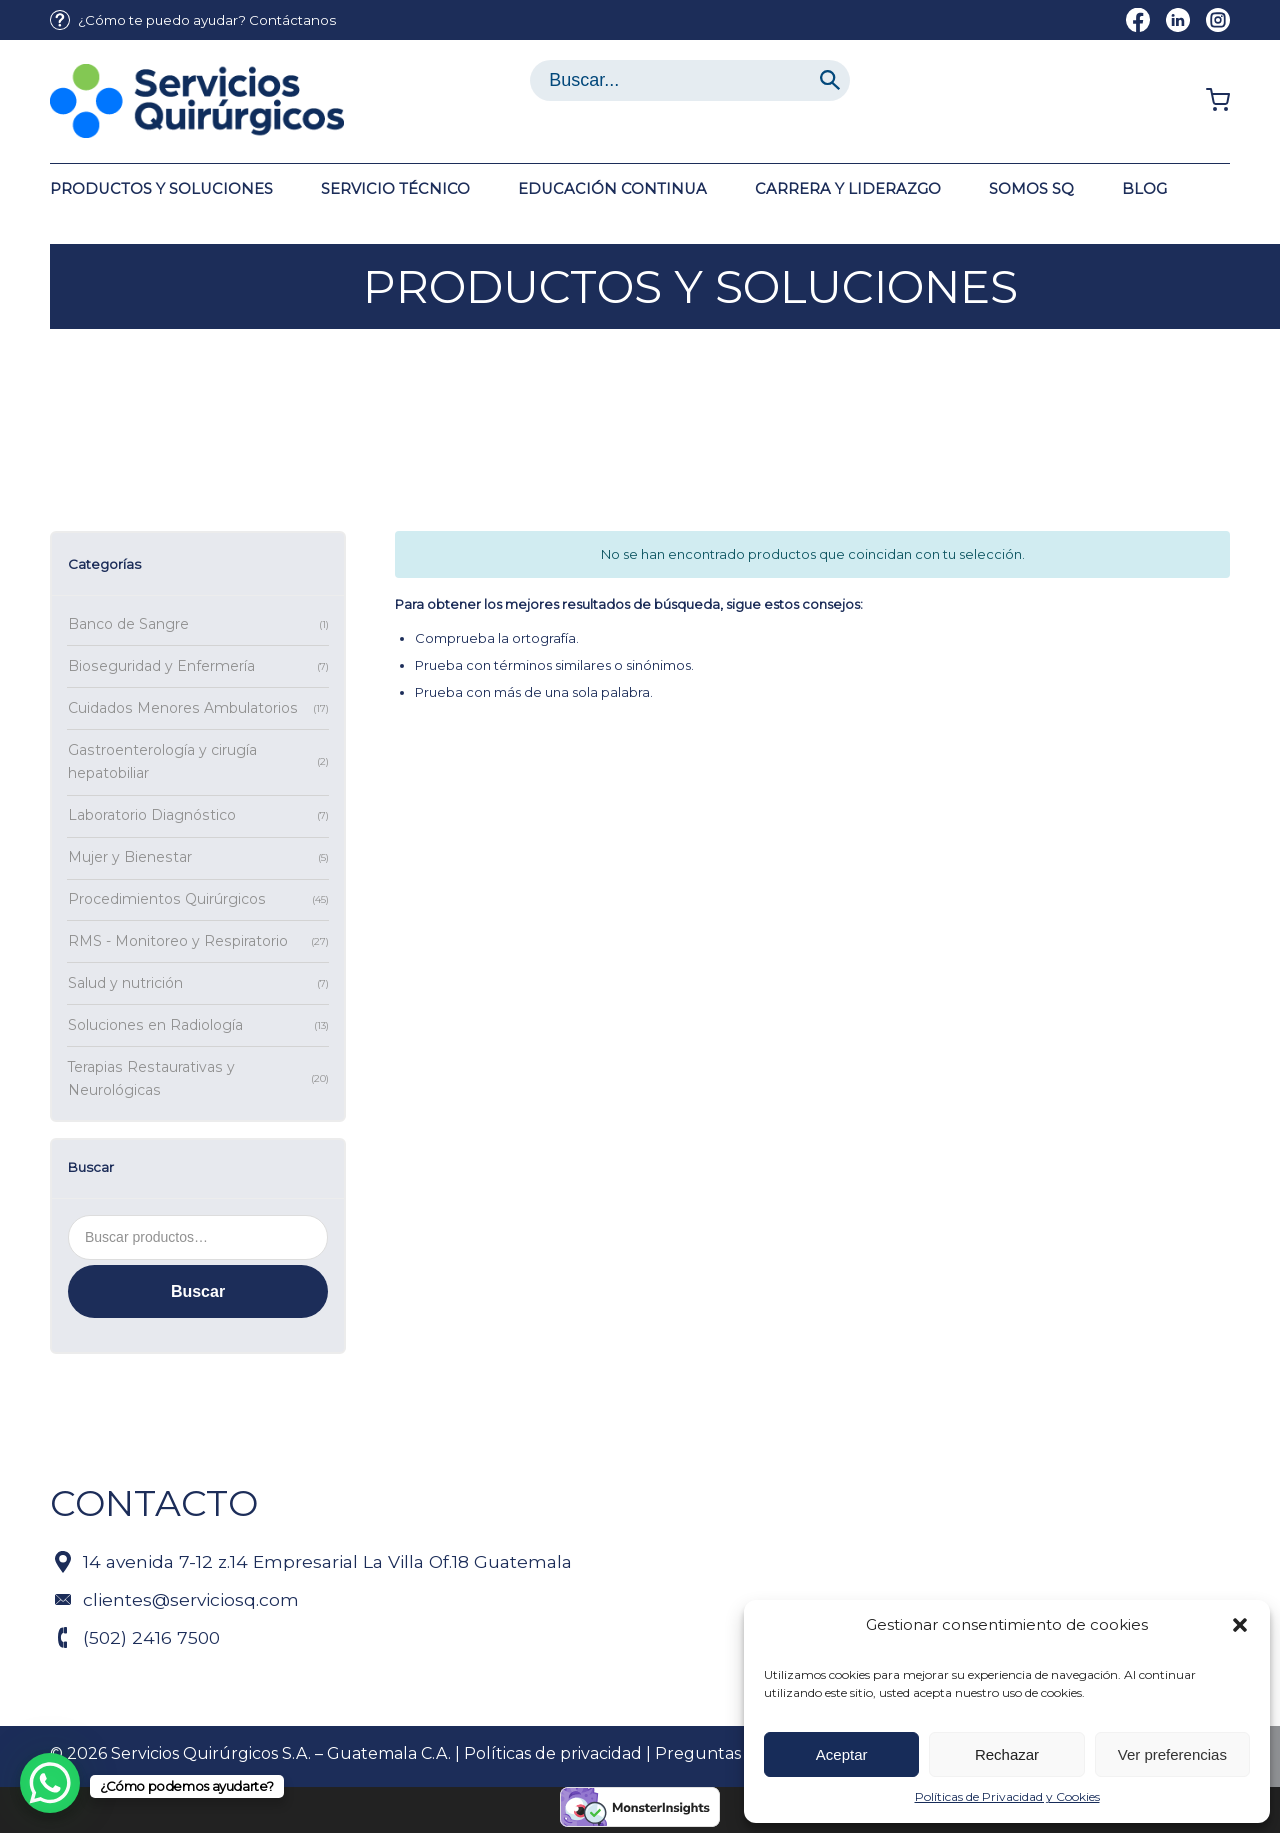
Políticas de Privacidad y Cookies (1007, 1796)
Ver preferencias (1172, 1754)
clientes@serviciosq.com (191, 1599)
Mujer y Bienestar (130, 857)
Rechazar (1007, 1754)
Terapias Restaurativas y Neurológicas (151, 1079)
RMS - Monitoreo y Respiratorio (178, 941)
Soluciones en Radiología (155, 1025)
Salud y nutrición (125, 983)
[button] (1240, 1625)
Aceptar (842, 1754)
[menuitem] (193, 20)
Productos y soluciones (690, 286)
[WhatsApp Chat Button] (50, 1783)
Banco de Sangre (128, 624)
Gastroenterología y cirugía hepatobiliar (162, 762)
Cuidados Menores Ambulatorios (183, 708)
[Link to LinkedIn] (1178, 20)
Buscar (198, 1291)
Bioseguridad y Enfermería (161, 666)
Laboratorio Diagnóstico (152, 815)
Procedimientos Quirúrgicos (167, 899)
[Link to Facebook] (1138, 20)
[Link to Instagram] (1218, 20)
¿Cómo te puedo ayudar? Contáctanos (207, 20)
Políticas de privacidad (553, 1753)
